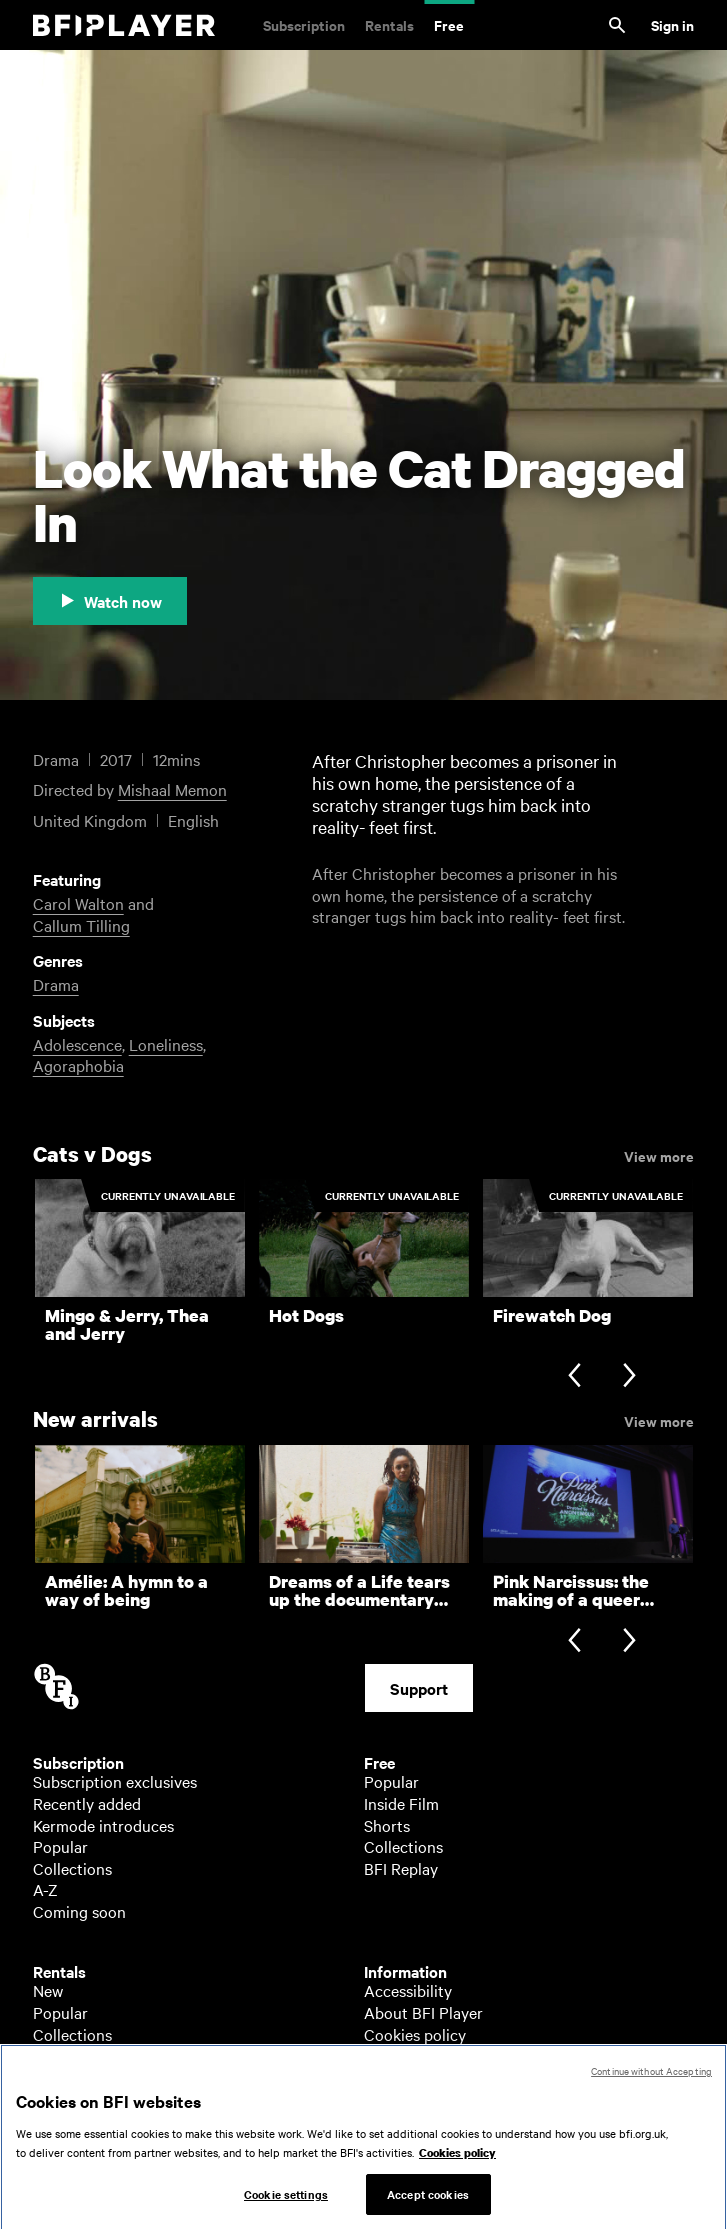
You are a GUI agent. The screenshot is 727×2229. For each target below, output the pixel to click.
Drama (56, 984)
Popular (60, 1846)
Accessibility (408, 1990)
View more (659, 1155)
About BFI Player (423, 2012)
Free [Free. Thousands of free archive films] (449, 24)
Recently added (87, 1803)
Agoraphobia (78, 1065)
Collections (72, 1868)
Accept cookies (428, 2206)
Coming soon (79, 1911)
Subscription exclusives (115, 1781)
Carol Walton (78, 903)
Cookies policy (415, 2034)
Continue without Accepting (651, 2082)
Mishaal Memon (172, 789)
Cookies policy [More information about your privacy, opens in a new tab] (457, 2165)
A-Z (45, 1889)
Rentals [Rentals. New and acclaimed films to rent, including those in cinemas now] (389, 24)
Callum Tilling (81, 925)
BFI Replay (401, 1868)
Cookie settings (286, 2206)
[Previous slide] (574, 1376)
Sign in (672, 24)
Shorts (387, 1825)
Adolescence (77, 1044)
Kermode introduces (103, 1825)
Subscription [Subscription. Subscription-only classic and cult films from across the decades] (304, 24)
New (48, 1990)
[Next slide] (629, 1376)
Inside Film (401, 1803)
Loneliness (166, 1044)
